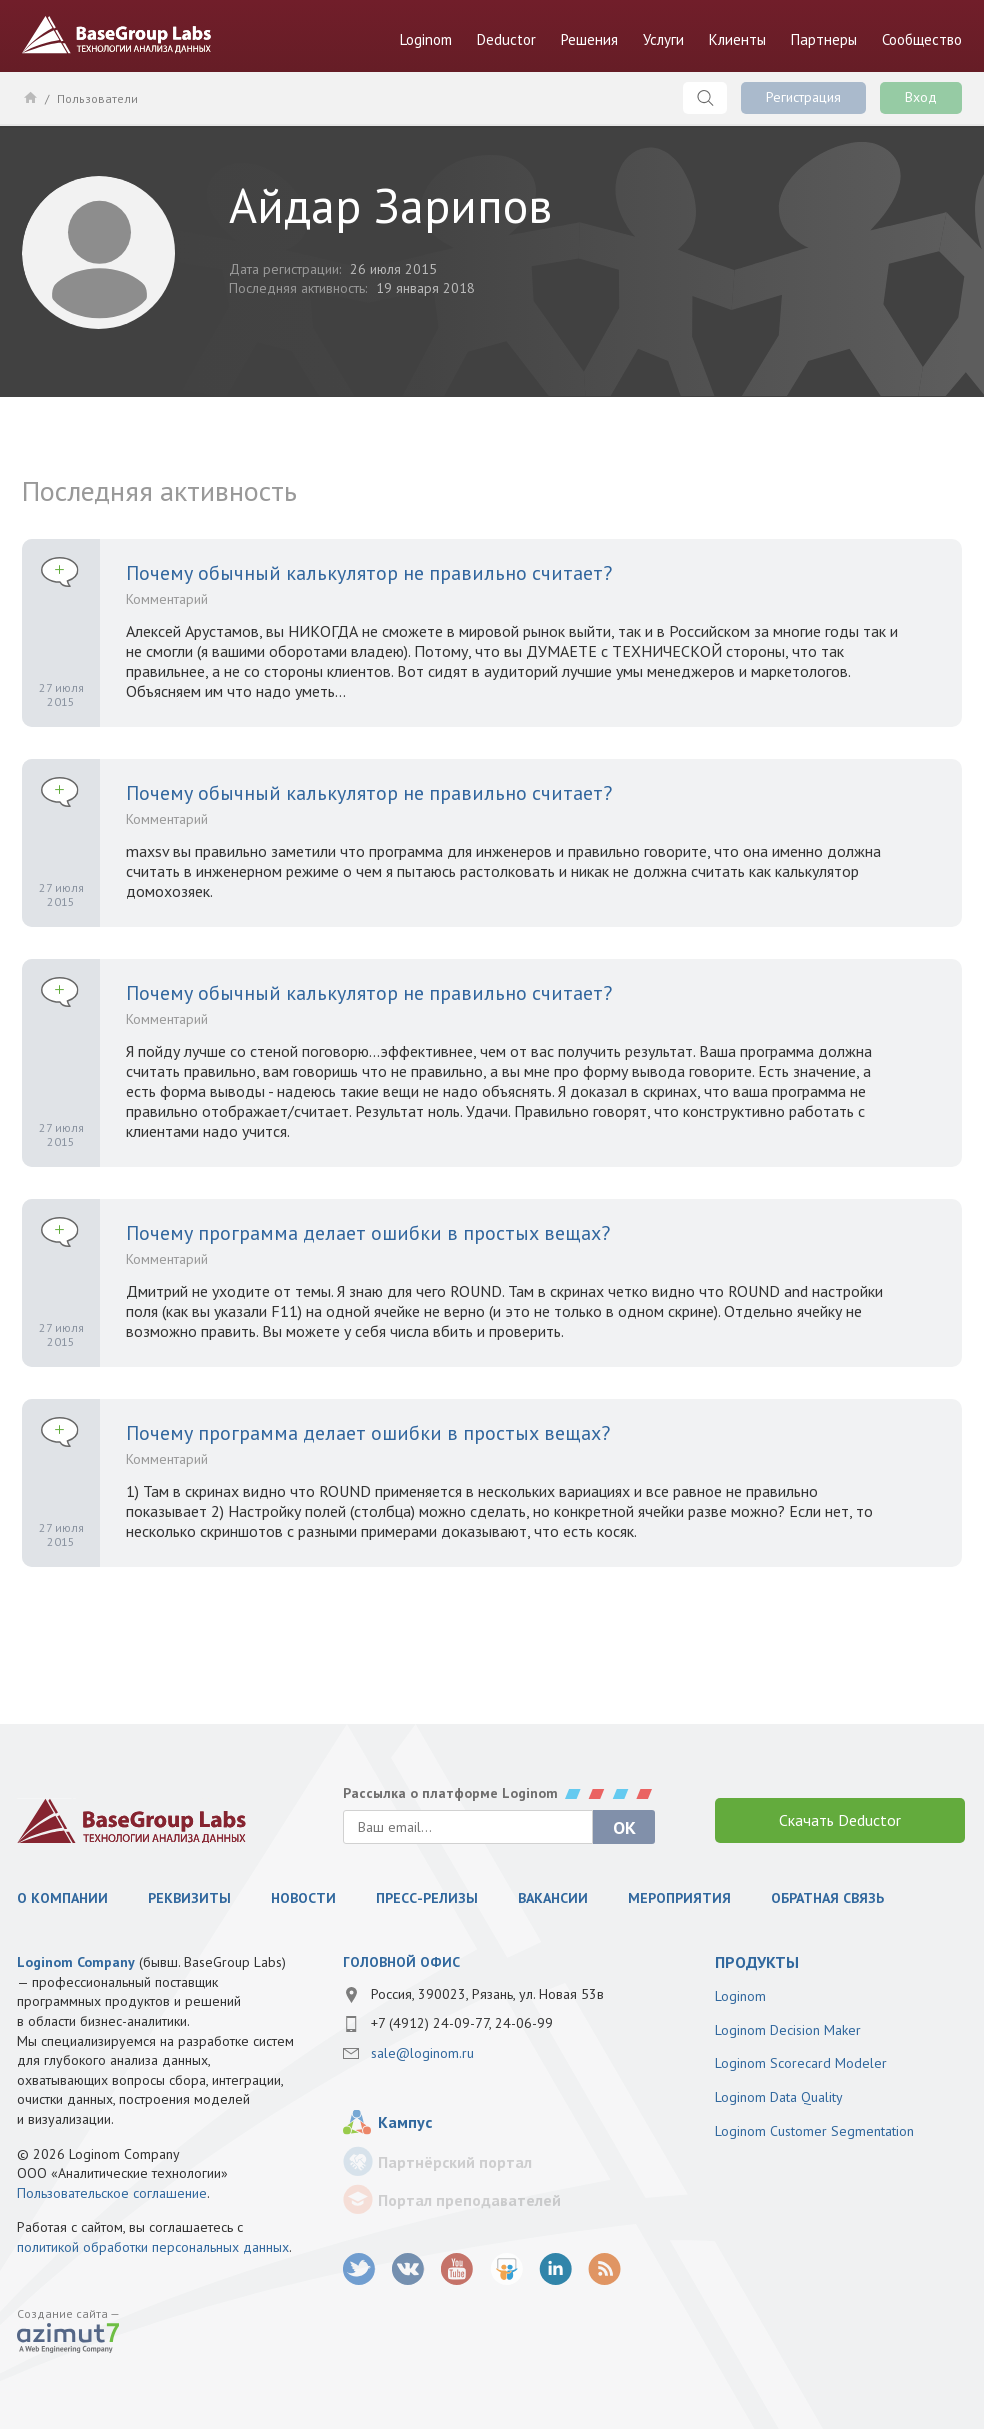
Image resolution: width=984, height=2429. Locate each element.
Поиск (705, 98)
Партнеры (824, 39)
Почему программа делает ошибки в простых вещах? (368, 1233)
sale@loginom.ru (422, 2053)
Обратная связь (827, 1898)
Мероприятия (679, 1898)
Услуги (663, 39)
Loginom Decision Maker (788, 2030)
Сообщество (922, 39)
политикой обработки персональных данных (153, 2247)
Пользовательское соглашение (112, 2193)
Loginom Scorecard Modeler (801, 2063)
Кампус (405, 2122)
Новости (303, 1898)
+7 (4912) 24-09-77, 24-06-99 (462, 2023)
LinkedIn (555, 2269)
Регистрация (803, 97)
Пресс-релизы (427, 1898)
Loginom (426, 39)
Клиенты (737, 39)
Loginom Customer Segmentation (814, 2131)
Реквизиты (189, 1898)
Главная (29, 97)
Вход (921, 97)
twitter (359, 2269)
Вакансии (553, 1898)
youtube (457, 2269)
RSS (604, 2269)
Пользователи (97, 98)
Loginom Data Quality (779, 2097)
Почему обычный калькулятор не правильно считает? (369, 573)
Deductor (506, 39)
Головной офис (401, 1962)
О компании (62, 1898)
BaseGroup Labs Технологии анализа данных (117, 35)
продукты (757, 1962)
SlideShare (506, 2269)
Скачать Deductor (840, 1820)
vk (408, 2269)
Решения (589, 39)
